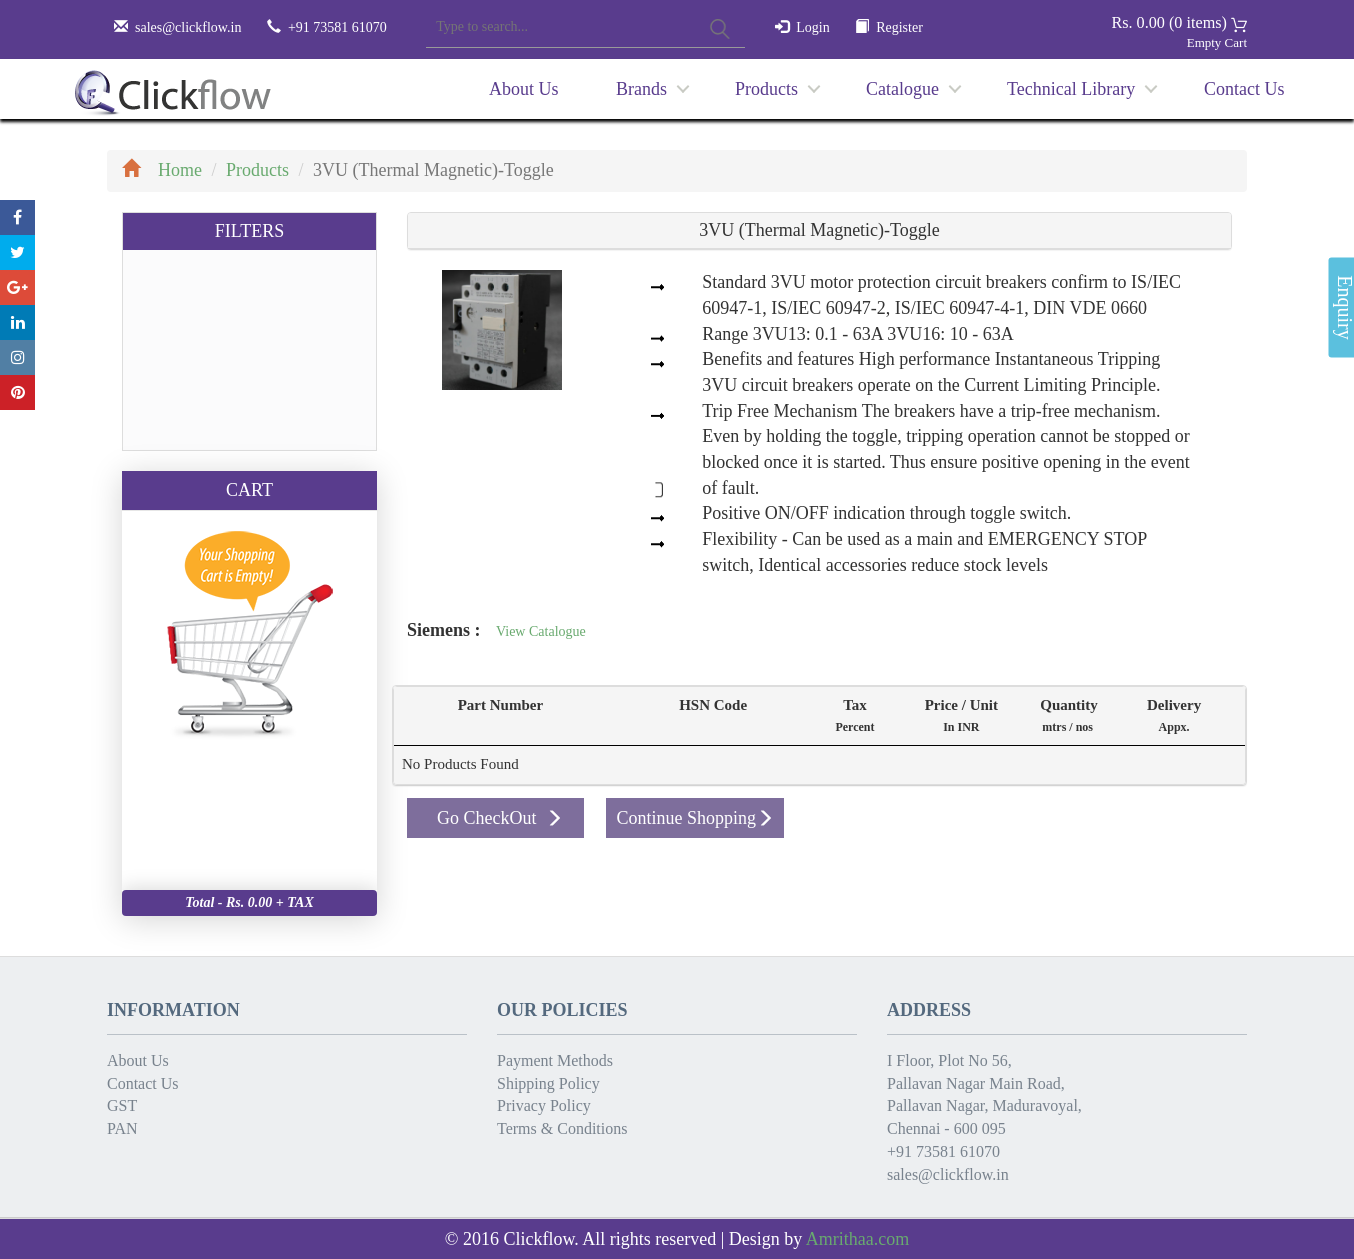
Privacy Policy (544, 1105)
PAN (122, 1128)
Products (766, 89)
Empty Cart (1217, 42)
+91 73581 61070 (943, 1151)
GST (122, 1105)
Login (812, 27)
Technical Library (1071, 89)
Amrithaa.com (857, 1239)
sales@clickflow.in (188, 27)
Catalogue (902, 89)
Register (899, 27)
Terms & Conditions (562, 1128)
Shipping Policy (548, 1083)
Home (162, 170)
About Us (524, 89)
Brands (641, 89)
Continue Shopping (695, 818)
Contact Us (1244, 89)
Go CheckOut (500, 818)
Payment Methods (555, 1060)
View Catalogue (541, 631)
